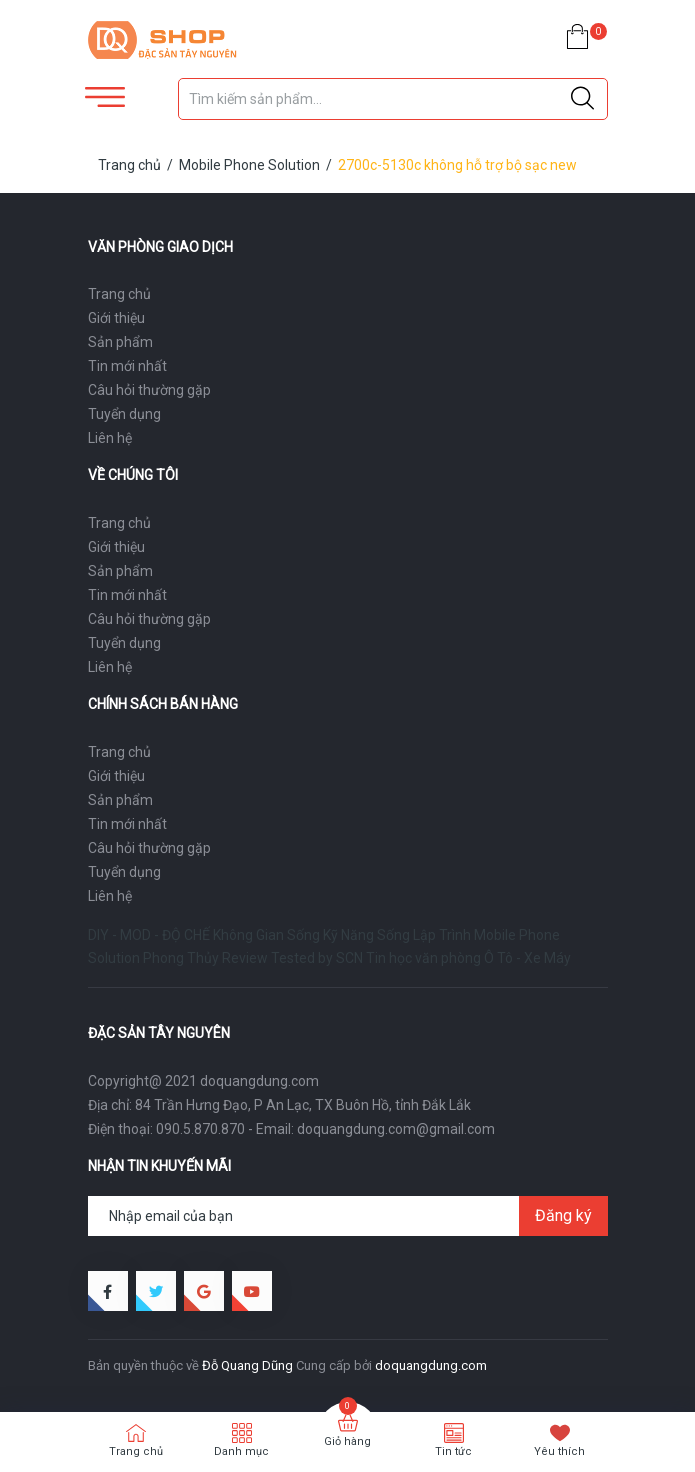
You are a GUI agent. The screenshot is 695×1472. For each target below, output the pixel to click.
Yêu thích (559, 1451)
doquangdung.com (431, 1365)
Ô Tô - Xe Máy (527, 958)
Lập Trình (442, 935)
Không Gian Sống (266, 935)
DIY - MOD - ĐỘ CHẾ (149, 935)
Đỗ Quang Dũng (247, 1365)
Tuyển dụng (124, 414)
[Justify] (582, 99)
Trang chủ (119, 294)
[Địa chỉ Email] (348, 1216)
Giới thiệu (116, 318)
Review (245, 958)
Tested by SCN (317, 958)
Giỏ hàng (347, 1441)
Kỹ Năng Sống (366, 935)
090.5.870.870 (200, 1129)
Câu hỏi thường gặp (149, 390)
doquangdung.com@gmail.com (396, 1129)
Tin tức (453, 1451)
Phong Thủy (181, 958)
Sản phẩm (120, 342)
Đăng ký (563, 1215)
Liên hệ (110, 438)
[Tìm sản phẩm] (393, 99)
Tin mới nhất (127, 366)
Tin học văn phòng (423, 958)
